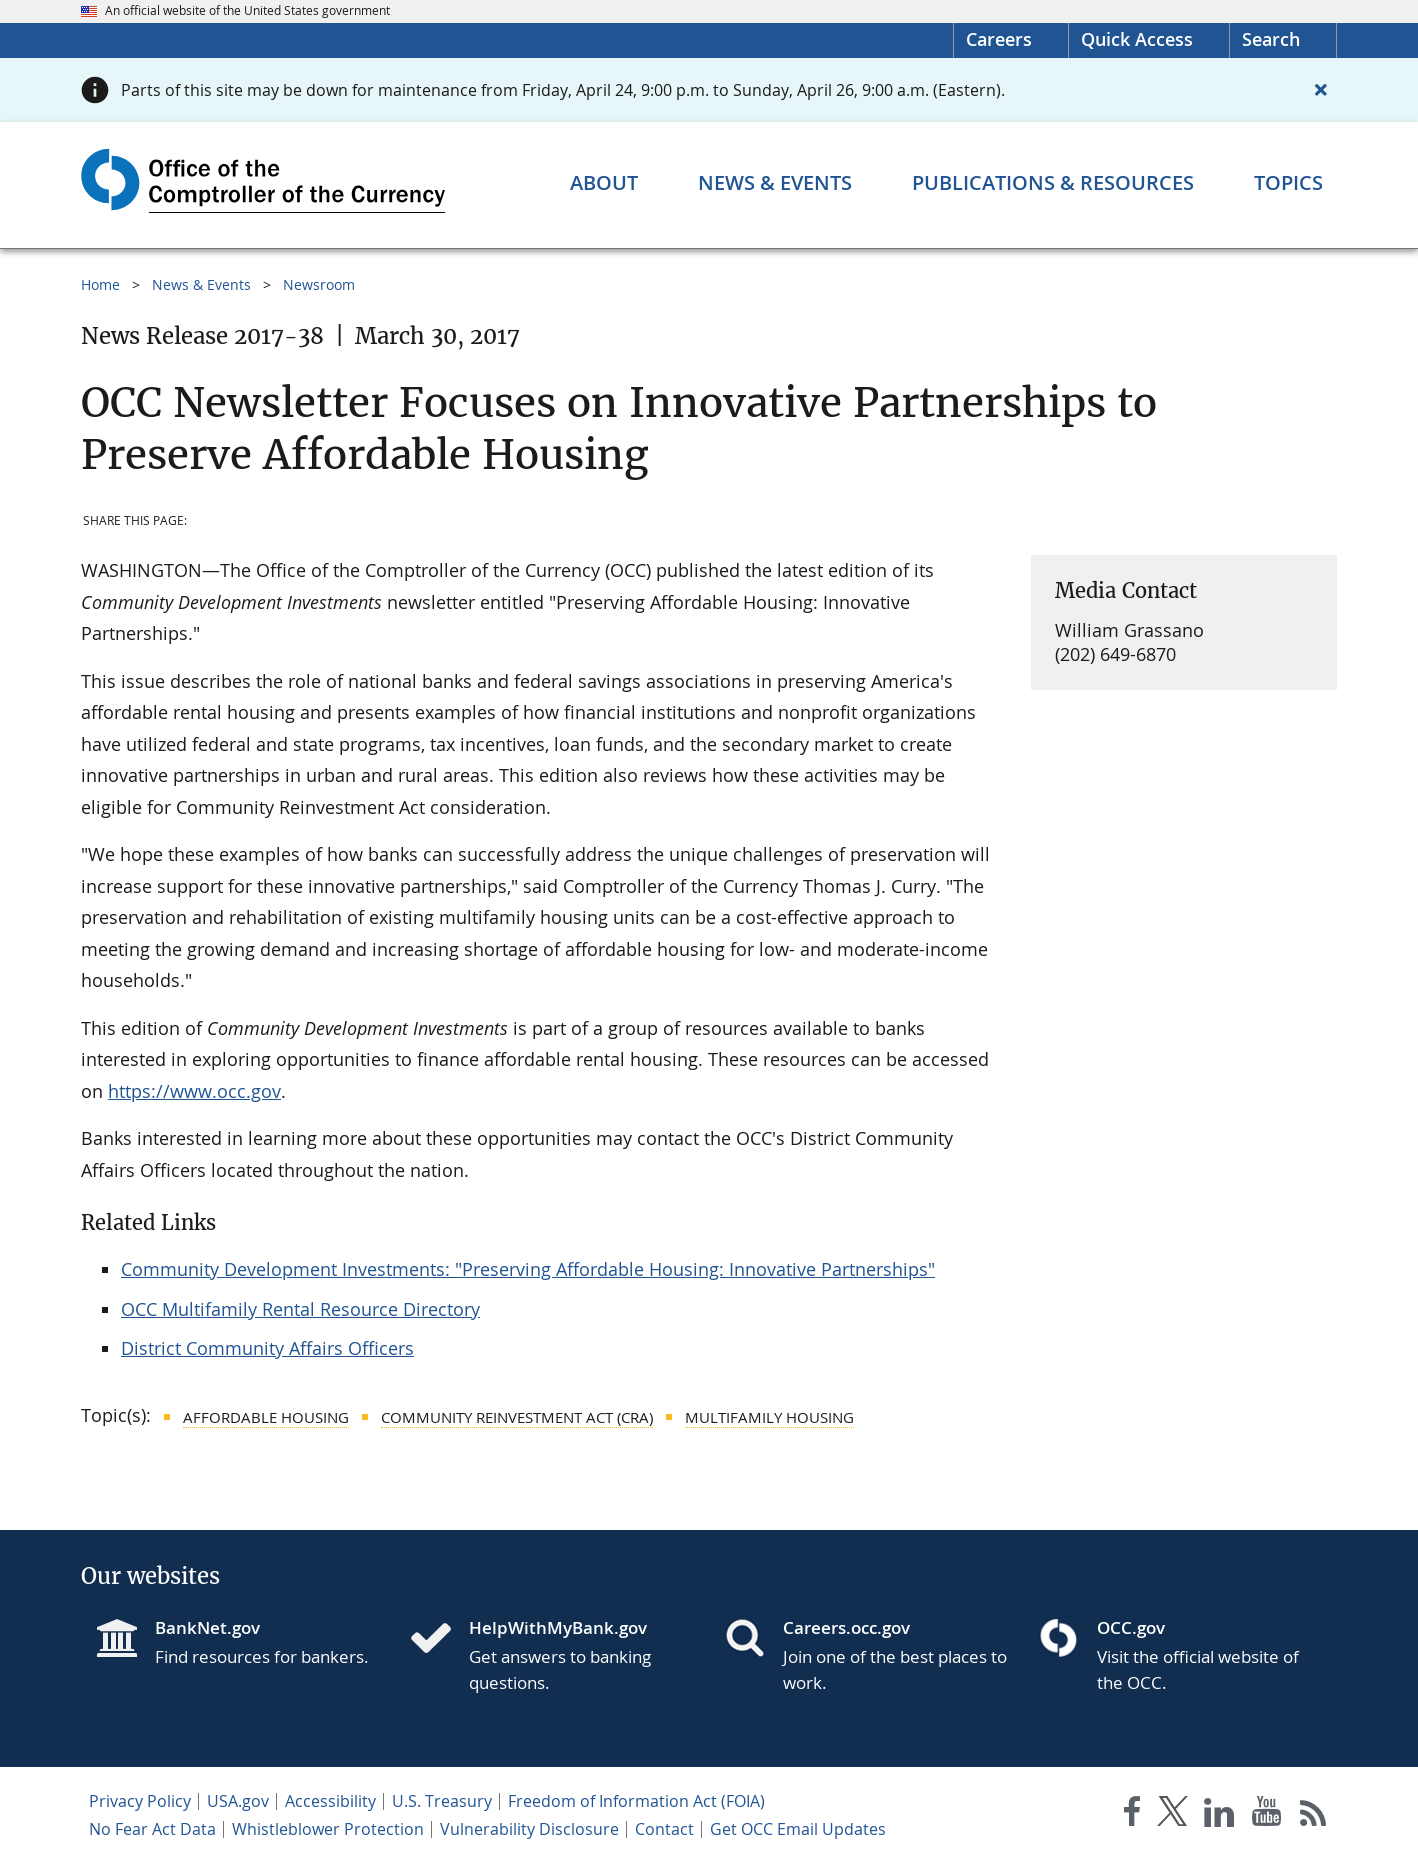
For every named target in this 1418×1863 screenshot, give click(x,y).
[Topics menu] (1288, 183)
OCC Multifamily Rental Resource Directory (300, 1309)
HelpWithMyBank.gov (558, 1627)
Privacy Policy (140, 1801)
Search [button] (1271, 39)
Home (100, 284)
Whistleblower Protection (328, 1829)
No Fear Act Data (152, 1829)
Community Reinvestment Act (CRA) (517, 1417)
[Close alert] (1321, 90)
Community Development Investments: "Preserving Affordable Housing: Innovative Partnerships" (528, 1269)
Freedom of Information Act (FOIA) (636, 1801)
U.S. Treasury (442, 1801)
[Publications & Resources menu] (1053, 183)
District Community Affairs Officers (267, 1348)
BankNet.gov (207, 1627)
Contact (664, 1829)
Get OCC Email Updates (798, 1829)
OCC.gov (1131, 1627)
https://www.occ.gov (194, 1091)
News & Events (201, 284)
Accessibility (330, 1801)
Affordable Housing (266, 1417)
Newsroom (319, 284)
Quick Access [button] (1137, 39)
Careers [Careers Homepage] (999, 39)
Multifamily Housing (769, 1417)
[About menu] (604, 183)
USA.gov (238, 1801)
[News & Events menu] (775, 183)
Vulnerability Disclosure (529, 1829)
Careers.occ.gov (846, 1627)
